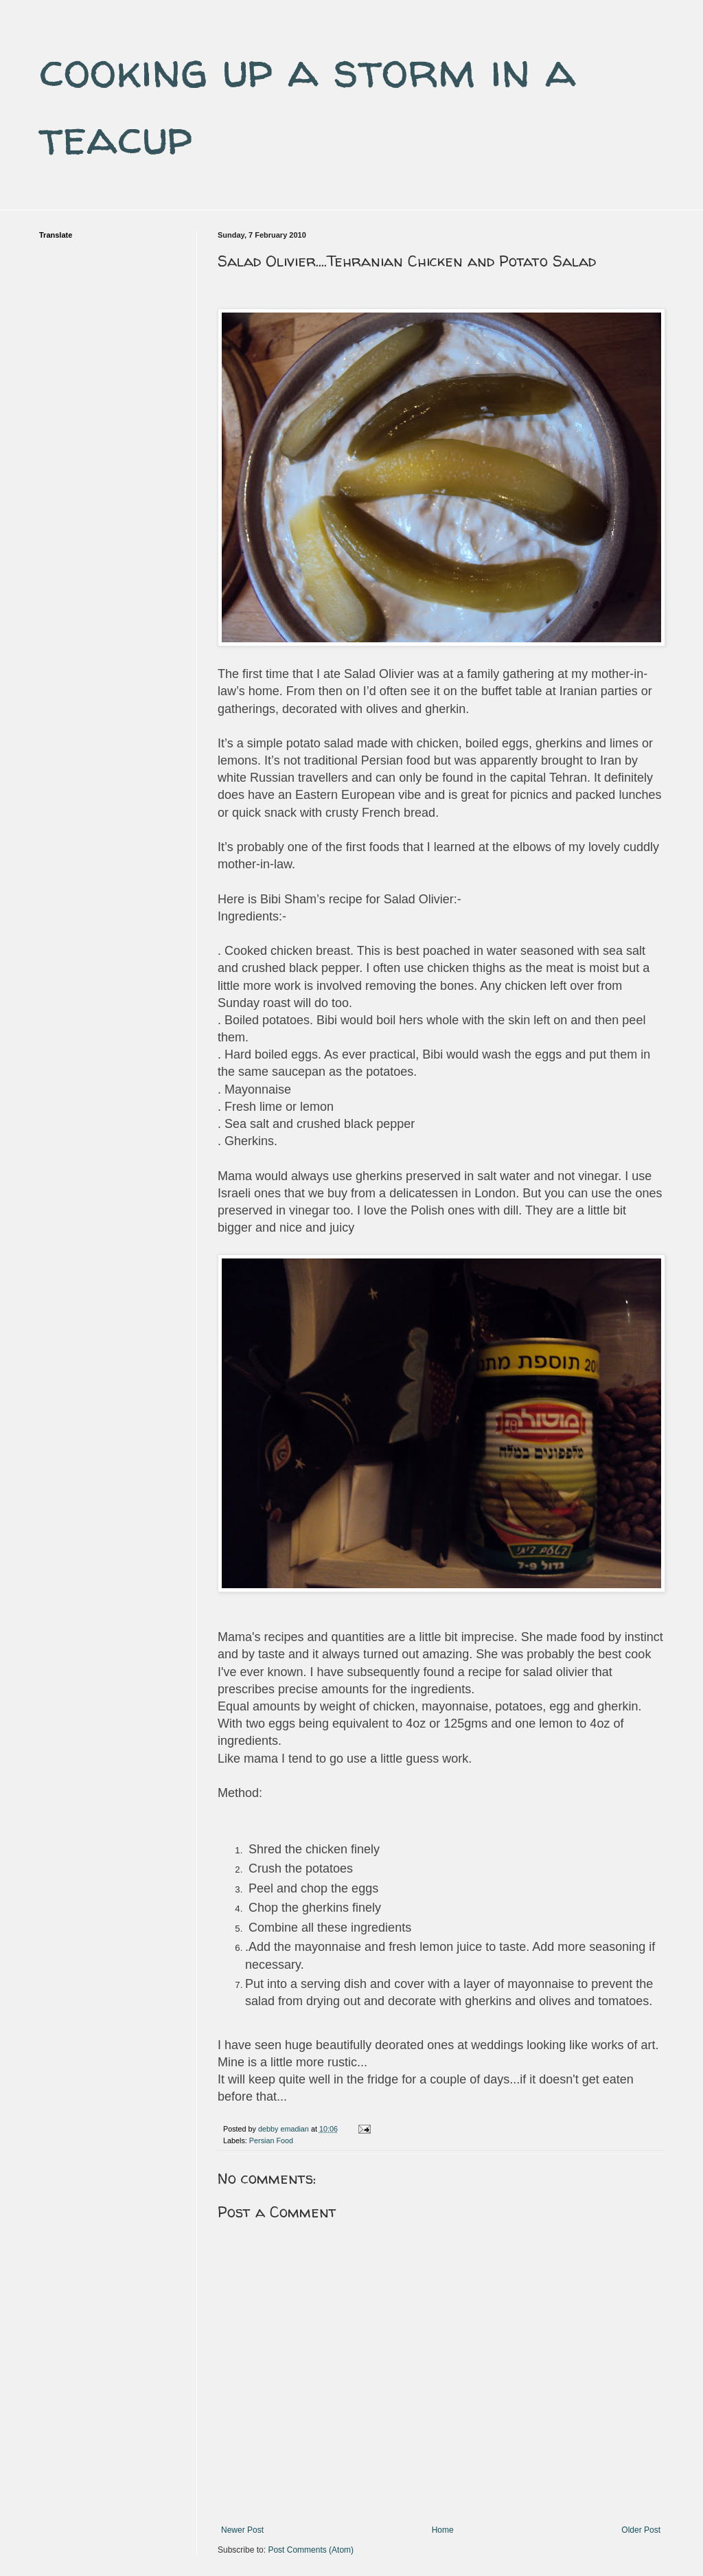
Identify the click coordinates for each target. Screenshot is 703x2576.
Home (443, 2530)
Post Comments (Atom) (311, 2550)
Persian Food (271, 2140)
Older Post (640, 2530)
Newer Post (242, 2530)
